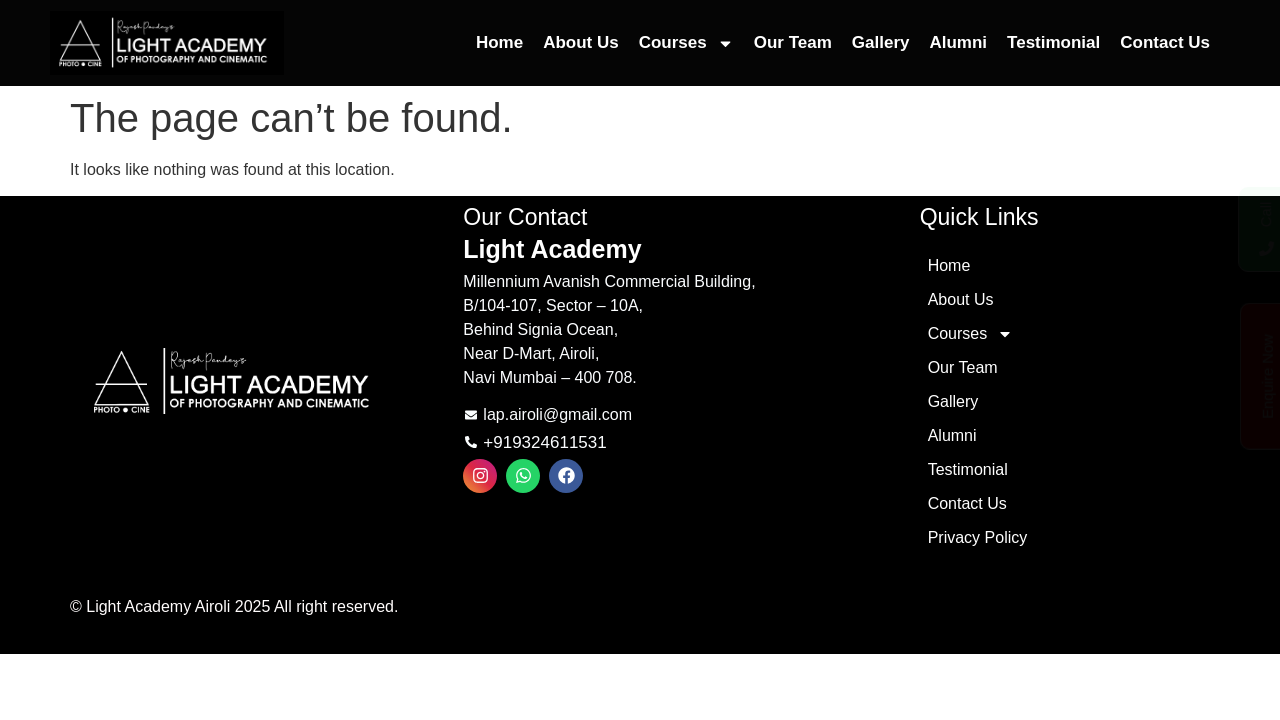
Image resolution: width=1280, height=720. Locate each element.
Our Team (793, 42)
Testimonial (1053, 42)
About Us (581, 42)
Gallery (881, 42)
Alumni (958, 42)
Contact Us (1165, 42)
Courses (686, 43)
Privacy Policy (978, 537)
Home (499, 42)
